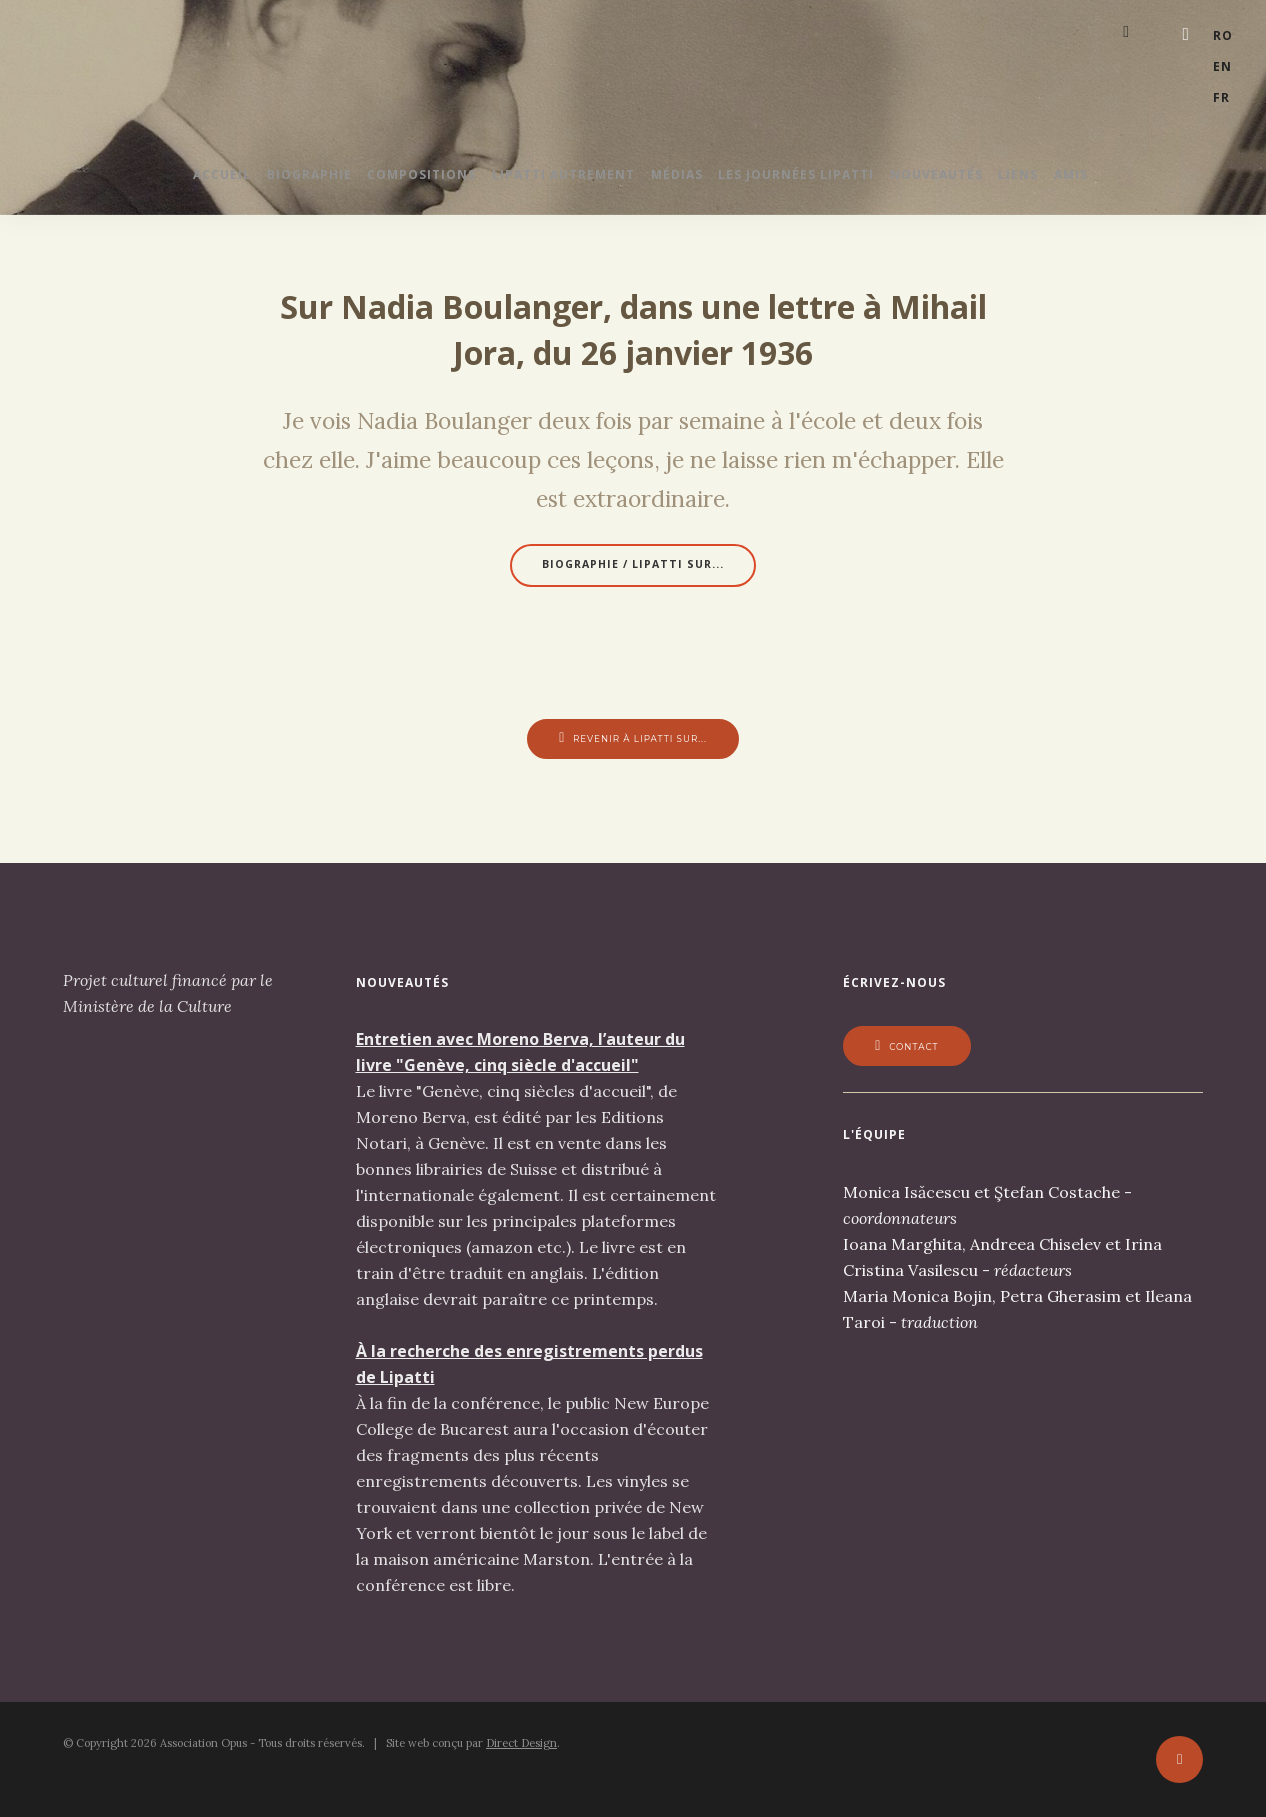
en (1222, 55)
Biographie (262, 180)
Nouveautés (967, 180)
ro (1223, 31)
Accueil (160, 180)
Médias (677, 180)
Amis (1133, 180)
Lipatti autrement (547, 180)
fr (1221, 79)
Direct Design (521, 1754)
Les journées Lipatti (812, 180)
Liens (1065, 180)
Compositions (390, 180)
